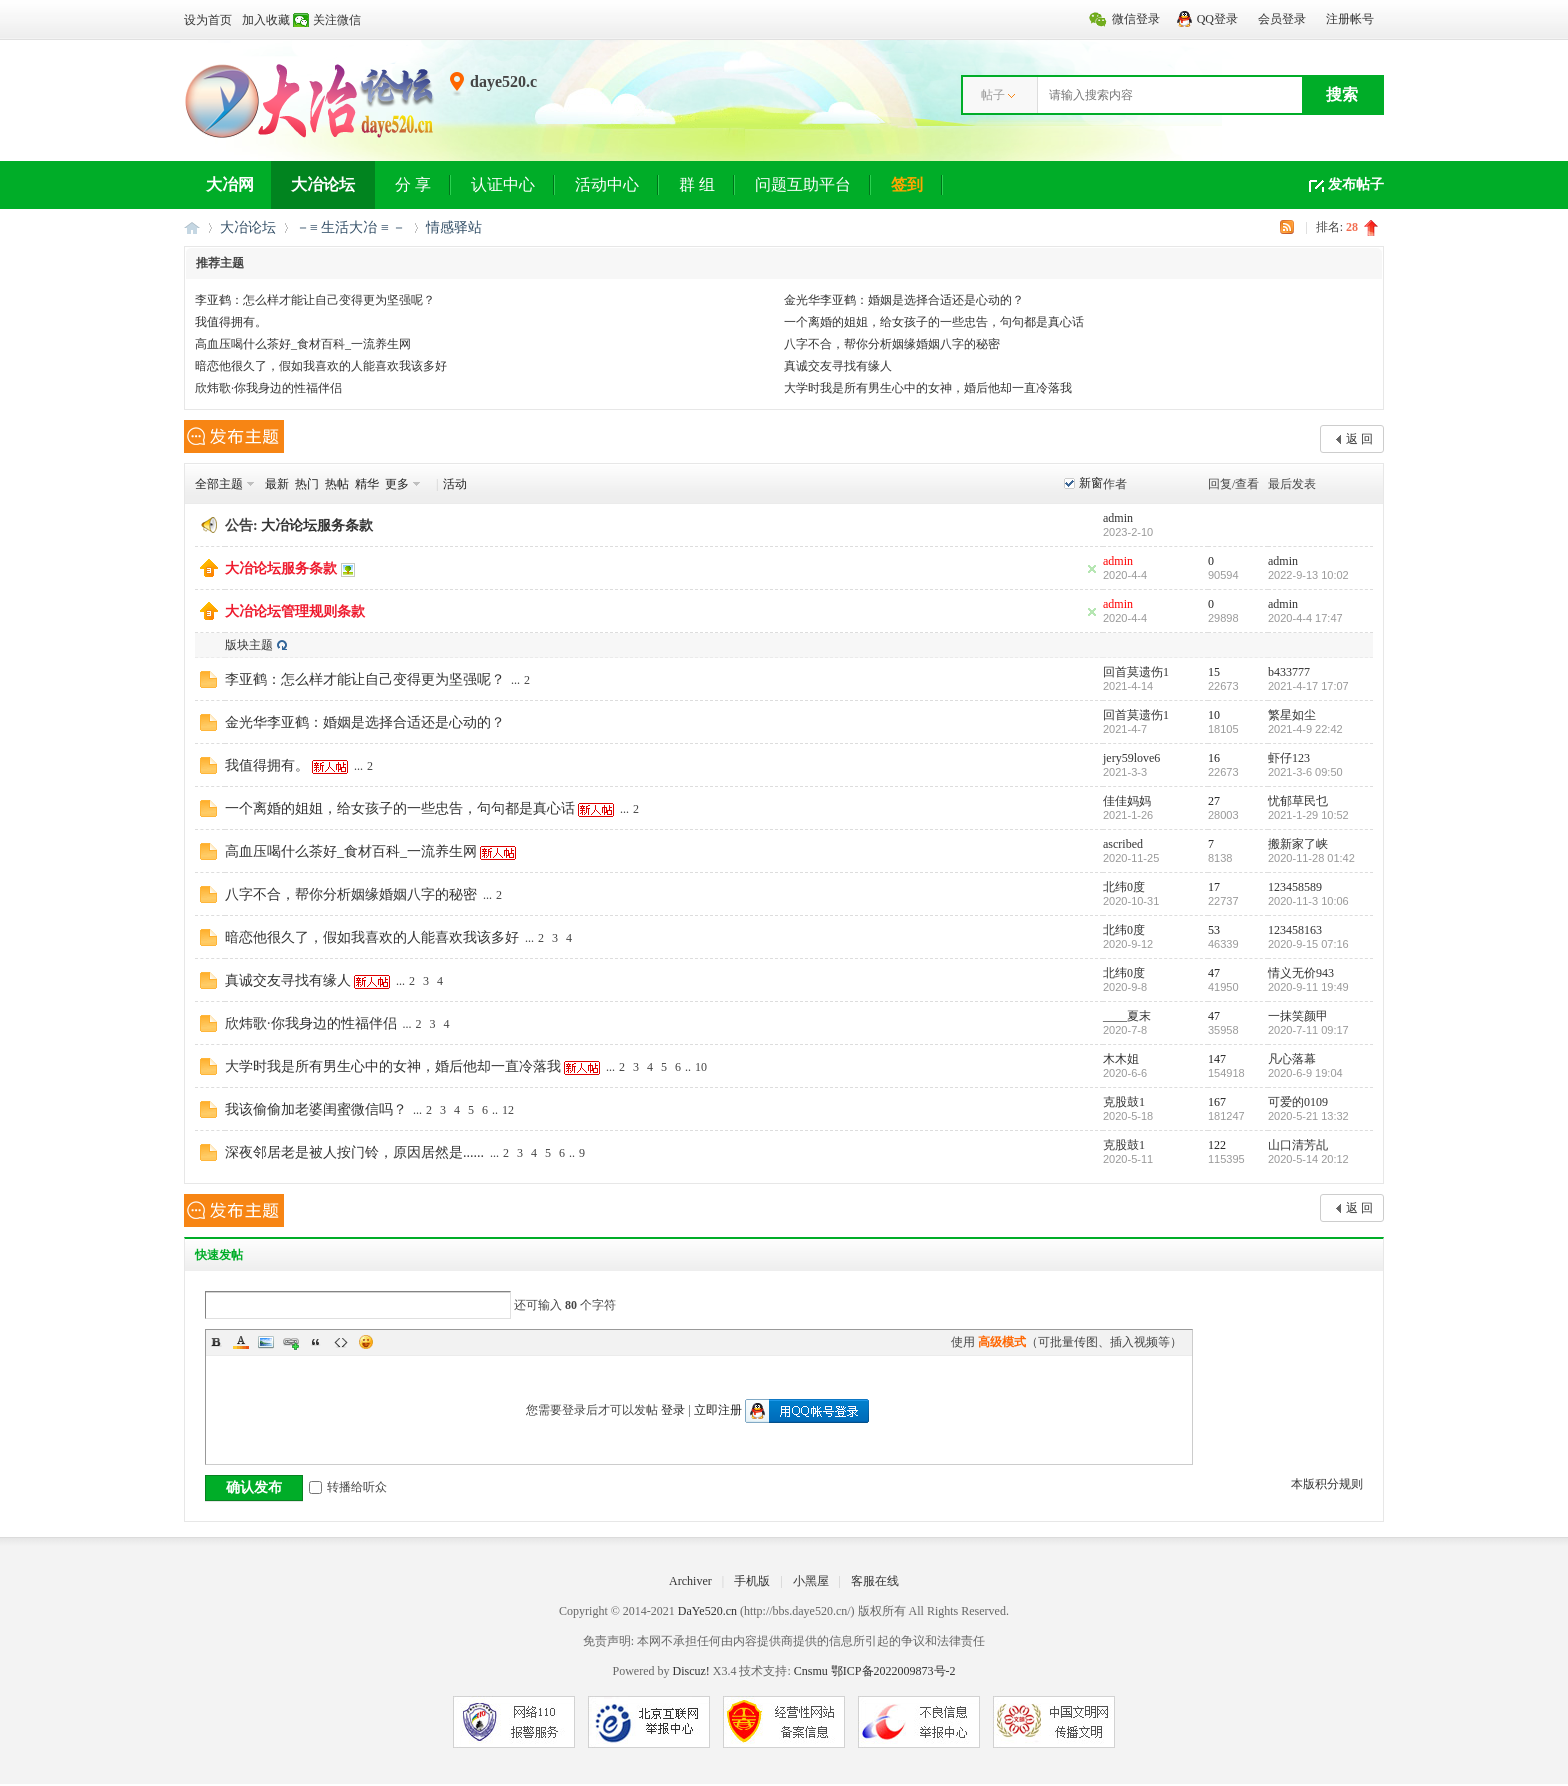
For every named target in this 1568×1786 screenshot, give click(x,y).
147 (1217, 1059)
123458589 (1295, 887)
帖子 (993, 95)
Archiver (690, 1581)
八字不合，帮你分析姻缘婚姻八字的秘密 (892, 344)
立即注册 (718, 1410)
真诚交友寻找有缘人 (838, 366)
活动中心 (607, 184)
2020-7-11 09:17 (1308, 1030)
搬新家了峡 (1298, 844)
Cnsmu (812, 1671)
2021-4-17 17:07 (1308, 686)
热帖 (337, 484)
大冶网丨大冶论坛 (192, 227)
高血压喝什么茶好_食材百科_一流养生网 (303, 344)
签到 (907, 184)
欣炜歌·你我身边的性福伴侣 (268, 388)
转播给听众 (348, 1487)
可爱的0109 (1298, 1102)
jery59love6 (1131, 758)
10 (1214, 715)
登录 (673, 1410)
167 (1217, 1102)
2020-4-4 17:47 (1305, 618)
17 (1214, 887)
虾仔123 (1289, 758)
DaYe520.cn (707, 1611)
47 (1214, 973)
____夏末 (1127, 1016)
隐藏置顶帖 (1092, 569)
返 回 (1359, 439)
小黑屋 (811, 1581)
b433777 (1289, 672)
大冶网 (230, 184)
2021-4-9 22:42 (1305, 729)
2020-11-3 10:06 (1308, 901)
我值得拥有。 (231, 322)
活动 (455, 484)
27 (1214, 801)
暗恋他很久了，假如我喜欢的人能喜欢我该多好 (321, 366)
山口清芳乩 (1298, 1145)
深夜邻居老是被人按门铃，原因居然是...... (354, 1152)
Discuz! (690, 1671)
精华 (367, 484)
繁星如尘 (1292, 715)
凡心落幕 (1292, 1059)
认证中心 (503, 184)
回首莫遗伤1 (1136, 672)
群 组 (697, 184)
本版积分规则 (1327, 1484)
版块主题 (249, 645)
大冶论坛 (323, 184)
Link (291, 1342)
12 (508, 1110)
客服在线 (875, 1581)
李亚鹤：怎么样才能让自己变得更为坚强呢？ (315, 300)
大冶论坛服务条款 (317, 525)
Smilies (366, 1342)
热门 (307, 484)
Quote (316, 1342)
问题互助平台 (803, 184)
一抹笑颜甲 (1298, 1016)
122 (1217, 1145)
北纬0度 (1124, 887)
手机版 (752, 1581)
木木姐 (1121, 1059)
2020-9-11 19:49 (1308, 987)
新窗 (1091, 483)
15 (1214, 672)
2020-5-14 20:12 (1308, 1159)
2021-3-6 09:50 (1305, 772)
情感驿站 (454, 227)
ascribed (1123, 844)
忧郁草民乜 (1298, 801)
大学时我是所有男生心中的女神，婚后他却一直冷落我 (928, 388)
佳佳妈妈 (1127, 801)
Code (341, 1342)
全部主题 (219, 484)
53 (1214, 930)
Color (241, 1342)
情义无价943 (1301, 973)
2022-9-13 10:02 (1308, 575)
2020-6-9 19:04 (1305, 1073)
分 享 (413, 184)
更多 (397, 484)
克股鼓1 (1124, 1102)
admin (1118, 518)
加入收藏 (266, 20)
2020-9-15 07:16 (1308, 944)
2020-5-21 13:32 (1308, 1116)
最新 (277, 484)
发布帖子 (1356, 184)
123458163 (1295, 930)
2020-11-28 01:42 (1311, 858)
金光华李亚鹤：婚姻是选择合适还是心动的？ (904, 300)
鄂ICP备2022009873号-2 (893, 1671)
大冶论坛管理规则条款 (295, 611)
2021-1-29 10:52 (1308, 815)
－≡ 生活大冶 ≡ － (351, 227)
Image (266, 1342)
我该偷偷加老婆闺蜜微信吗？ (316, 1109)
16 (1214, 758)
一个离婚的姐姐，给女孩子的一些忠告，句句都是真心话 (934, 322)
